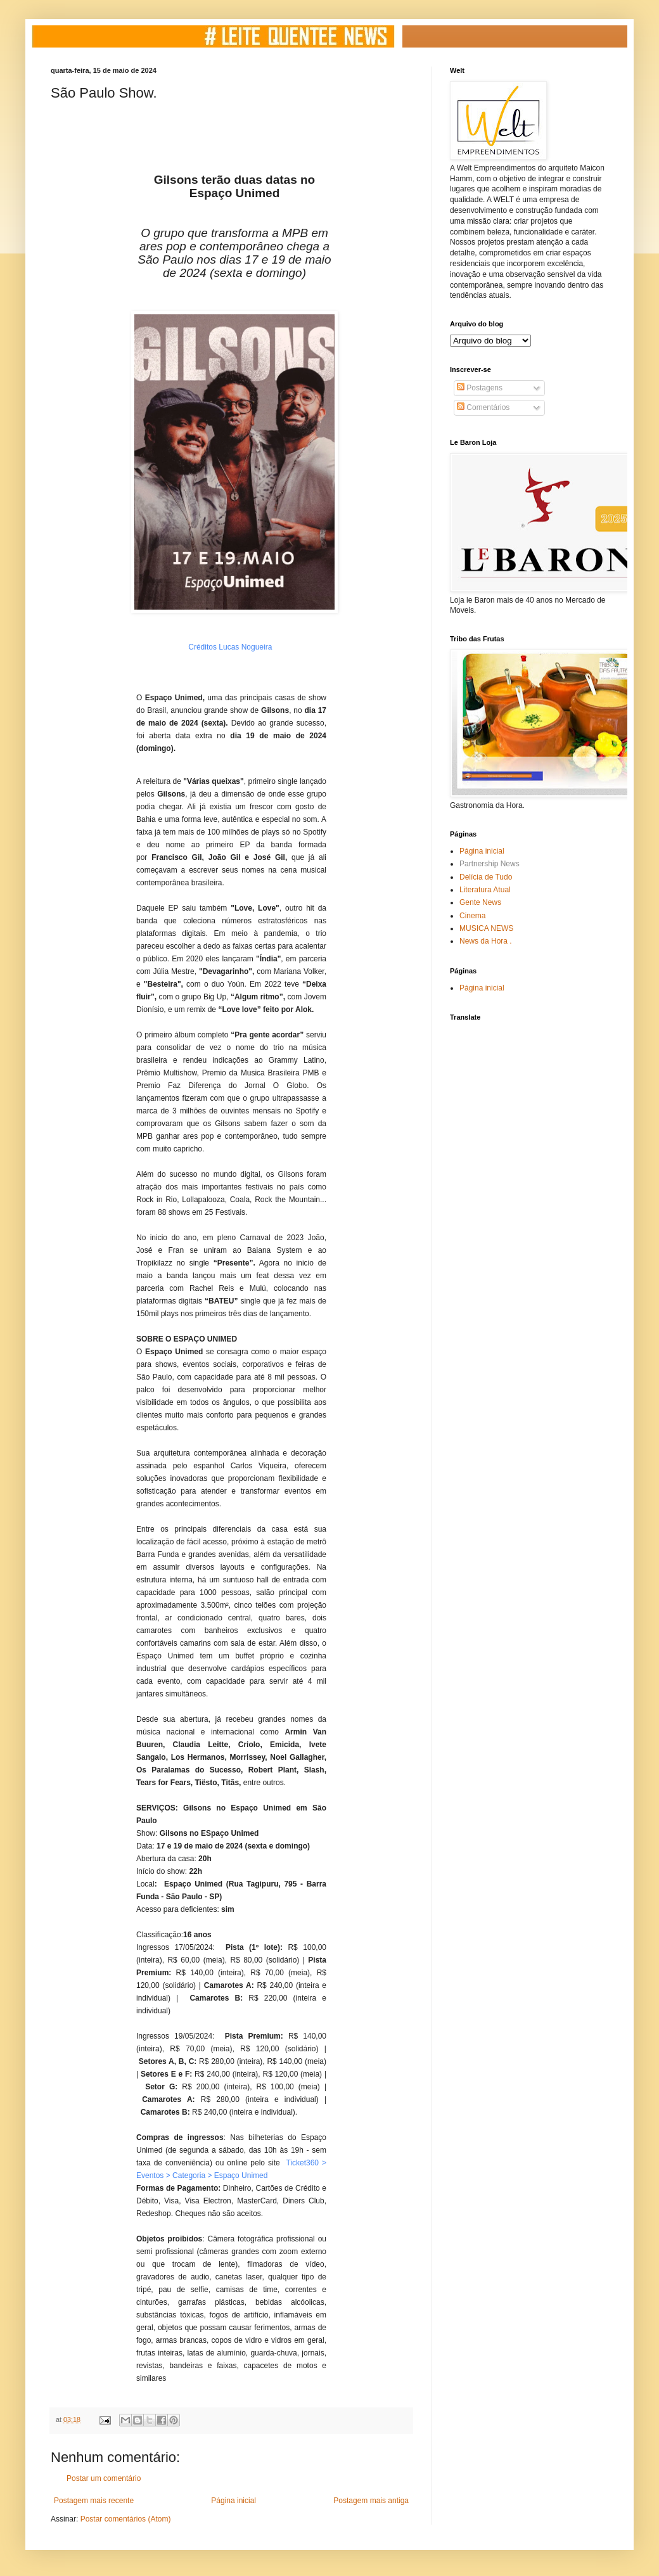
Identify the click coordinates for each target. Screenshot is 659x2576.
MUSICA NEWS (486, 928)
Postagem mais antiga (371, 2500)
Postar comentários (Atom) (125, 2519)
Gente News (480, 902)
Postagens (479, 387)
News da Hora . (485, 941)
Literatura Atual (485, 889)
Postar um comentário (104, 2478)
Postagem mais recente (94, 2500)
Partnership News (489, 863)
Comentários (483, 407)
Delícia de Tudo (485, 877)
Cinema (472, 915)
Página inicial (233, 2500)
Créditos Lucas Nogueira (230, 647)
